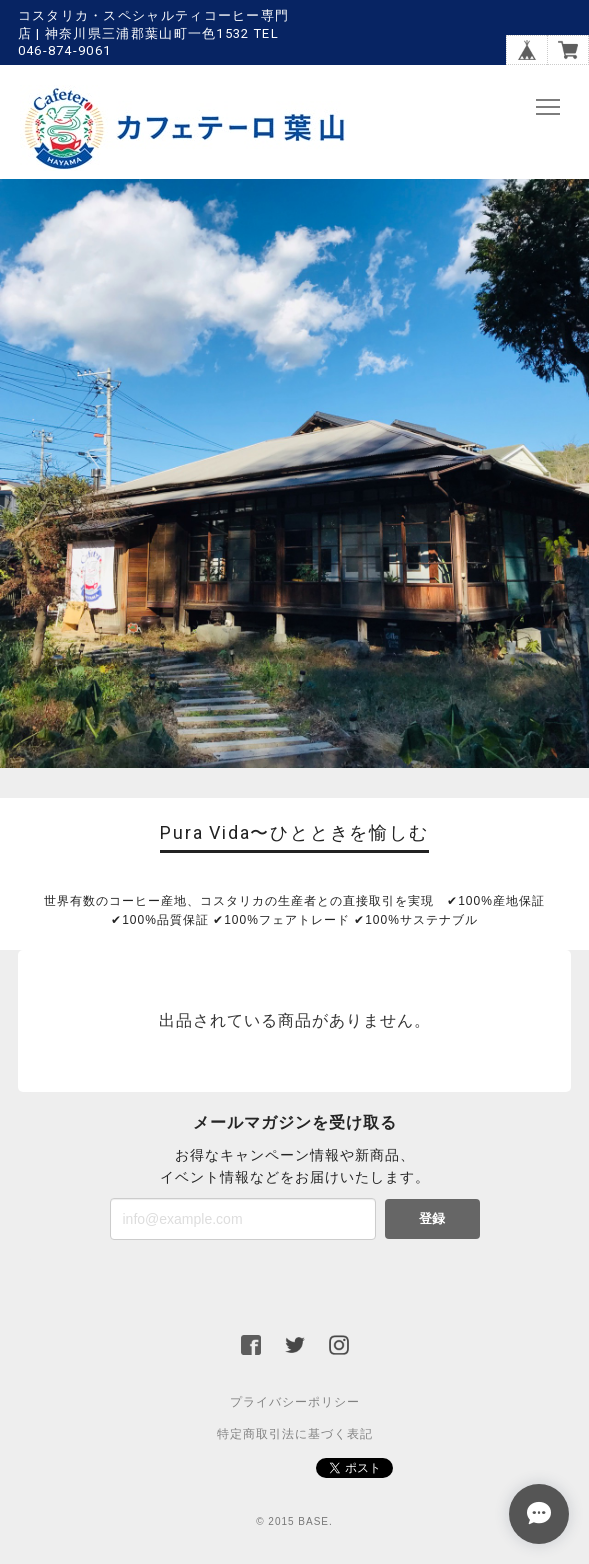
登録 (432, 1218)
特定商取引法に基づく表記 (295, 1434)
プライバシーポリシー (295, 1402)
